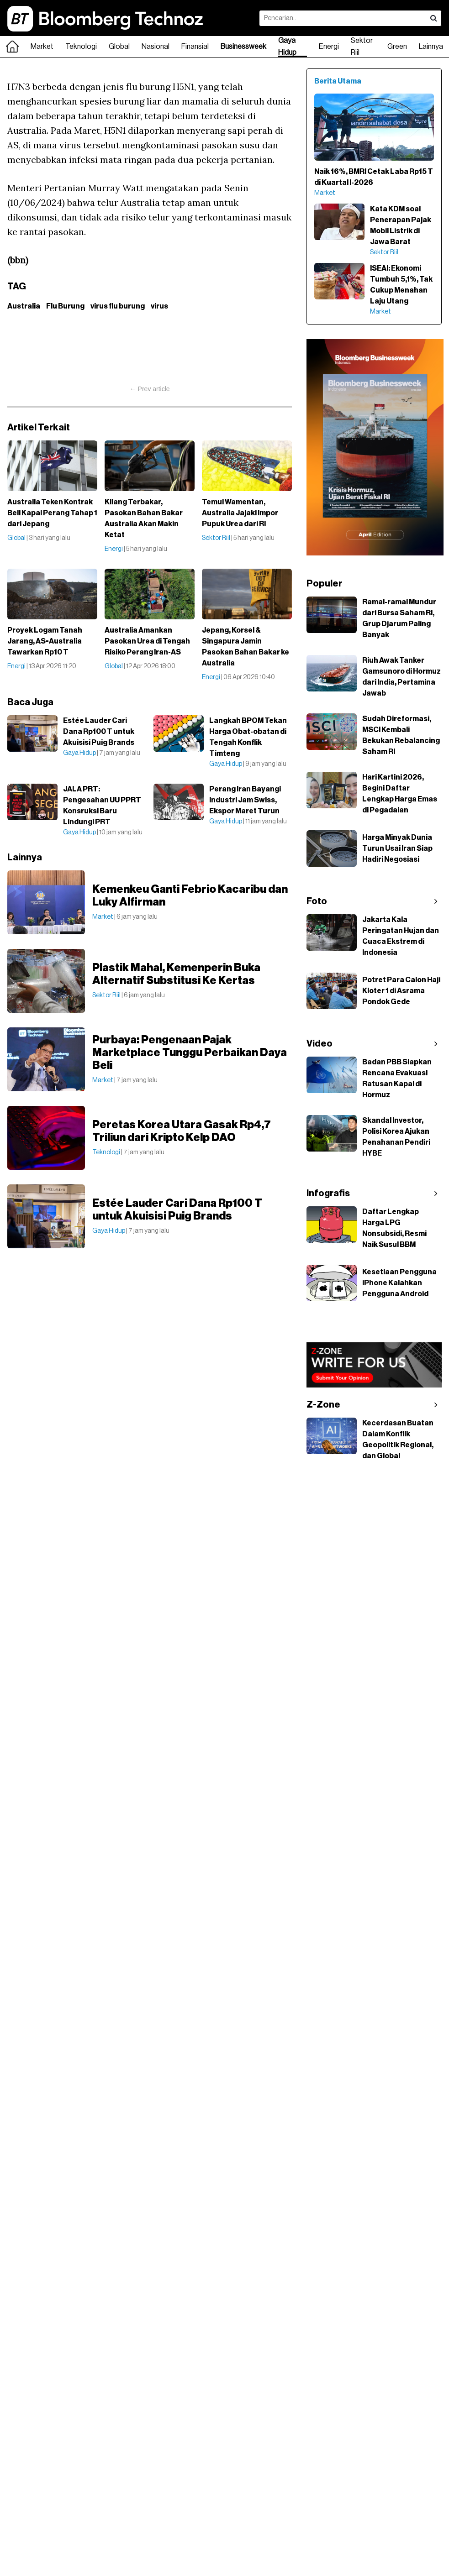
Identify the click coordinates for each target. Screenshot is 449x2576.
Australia (23, 306)
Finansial (195, 46)
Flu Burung (65, 306)
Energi (329, 46)
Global (119, 46)
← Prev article (150, 389)
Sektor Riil (362, 46)
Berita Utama (337, 81)
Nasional (155, 46)
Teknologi (81, 46)
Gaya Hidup (287, 46)
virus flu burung (117, 306)
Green (397, 46)
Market (42, 46)
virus (159, 306)
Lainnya (431, 46)
